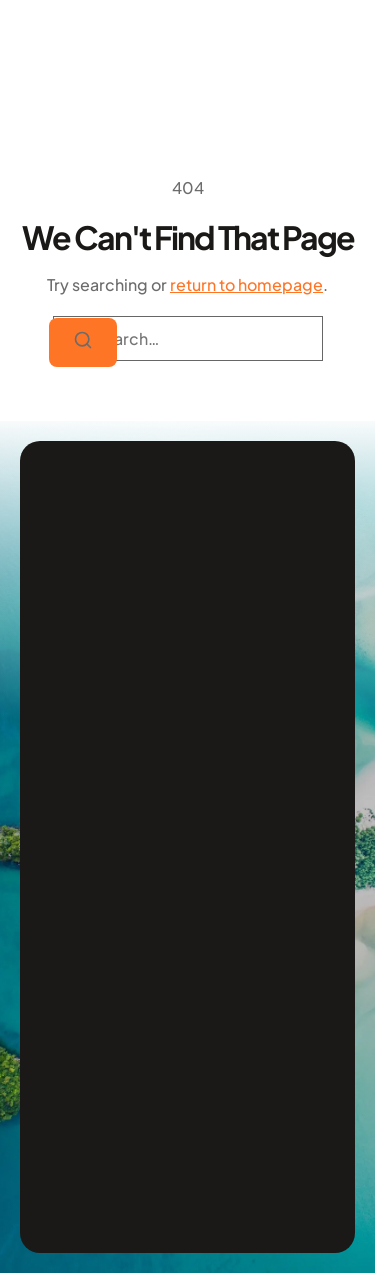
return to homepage (246, 284)
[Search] (83, 343)
